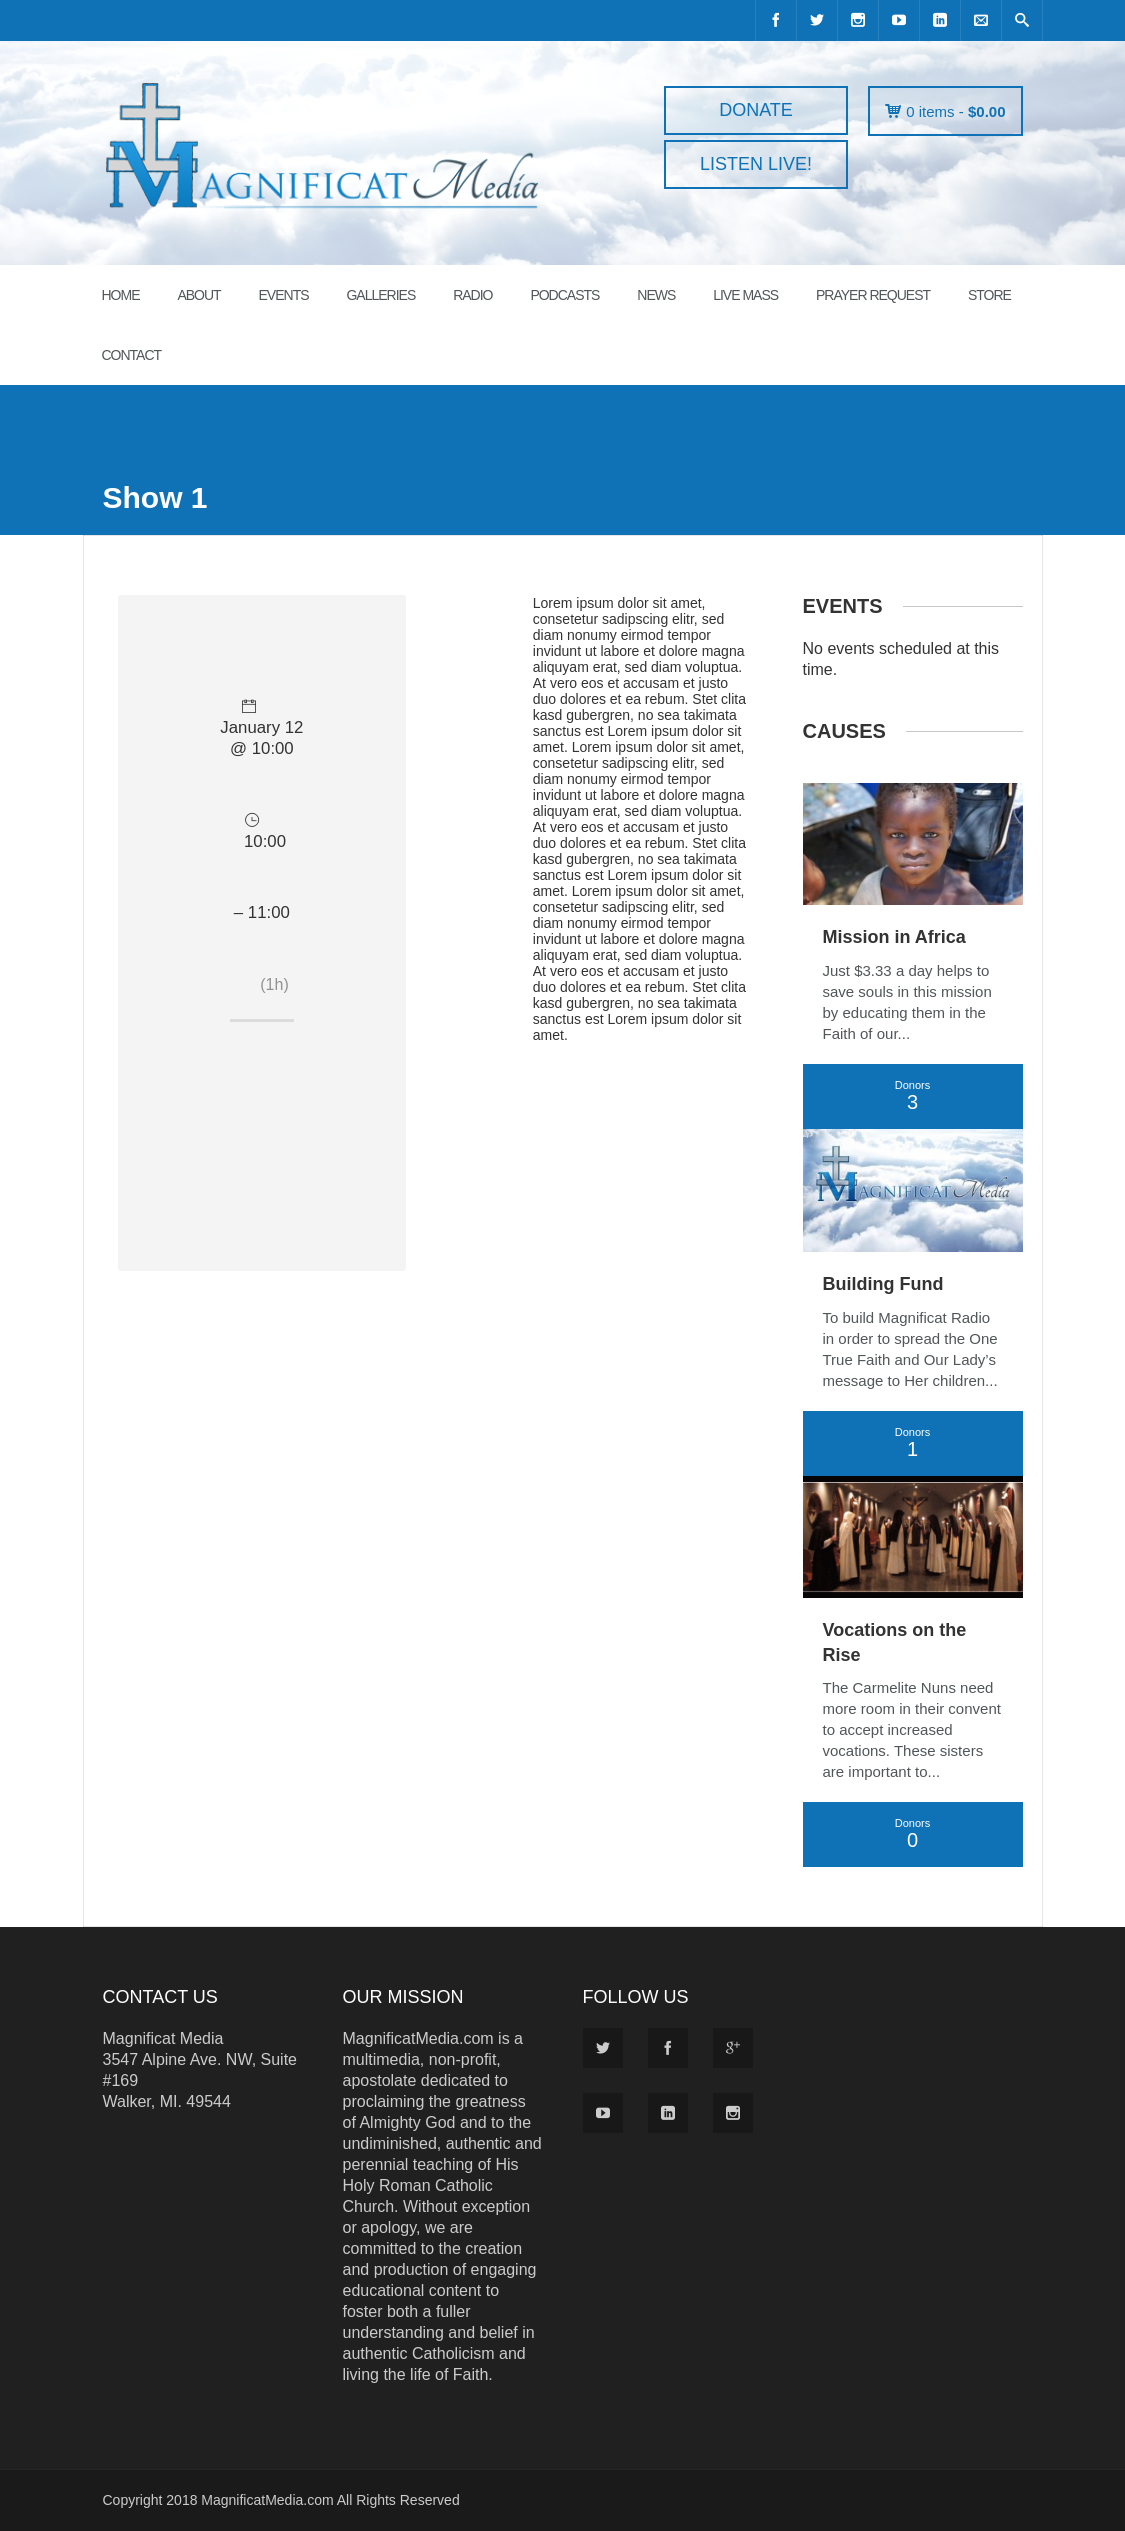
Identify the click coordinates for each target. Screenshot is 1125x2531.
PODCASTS (564, 295)
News (656, 295)
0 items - (955, 111)
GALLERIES (380, 295)
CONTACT (132, 355)
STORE (989, 295)
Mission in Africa (894, 937)
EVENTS (284, 295)
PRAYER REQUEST (873, 295)
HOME (121, 295)
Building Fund (883, 1284)
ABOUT (198, 295)
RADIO (472, 295)
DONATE (756, 110)
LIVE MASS (745, 295)
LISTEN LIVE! (756, 164)
